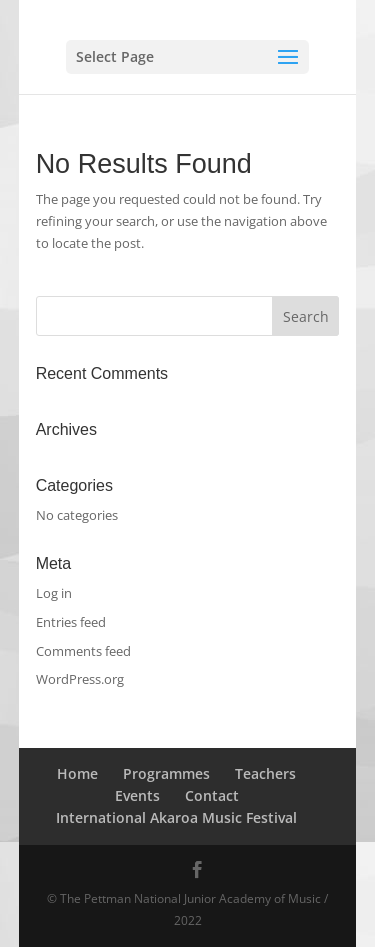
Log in (54, 593)
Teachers (265, 773)
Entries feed (71, 622)
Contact (212, 795)
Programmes (166, 773)
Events (137, 795)
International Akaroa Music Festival (176, 817)
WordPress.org (80, 679)
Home (77, 773)
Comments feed (83, 651)
